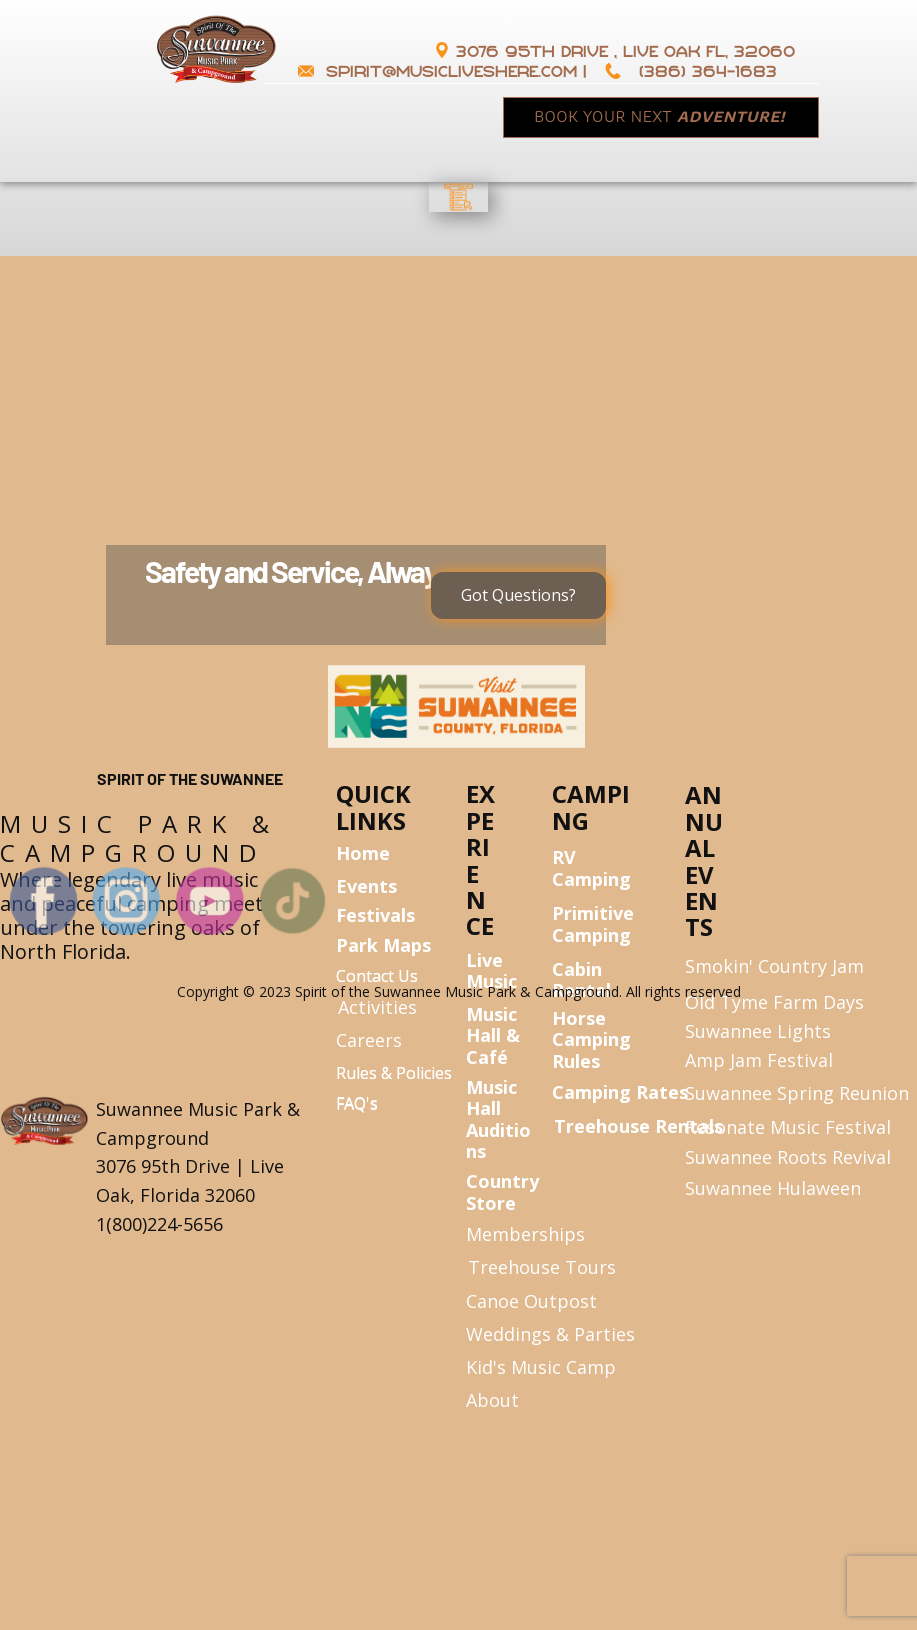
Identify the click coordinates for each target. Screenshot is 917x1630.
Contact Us (377, 976)
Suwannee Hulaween (773, 1188)
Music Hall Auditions (498, 1119)
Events (366, 886)
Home (363, 853)
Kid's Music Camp (541, 1367)
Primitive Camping (593, 924)
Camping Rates (620, 1092)
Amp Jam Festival (759, 1060)
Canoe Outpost (531, 1301)
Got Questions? (518, 595)
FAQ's (357, 1104)
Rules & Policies (394, 1073)
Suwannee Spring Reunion (797, 1093)
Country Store (502, 1192)
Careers (369, 1040)
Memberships (525, 1234)
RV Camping (591, 868)
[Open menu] (459, 197)
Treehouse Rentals (638, 1126)
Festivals (375, 915)
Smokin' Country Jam (774, 966)
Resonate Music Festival (790, 1127)
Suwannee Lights (758, 1031)
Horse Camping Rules (591, 1039)
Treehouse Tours (542, 1267)
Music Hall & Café (493, 1035)
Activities (377, 1007)
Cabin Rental (581, 980)
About (492, 1400)
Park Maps (383, 945)
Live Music (491, 971)
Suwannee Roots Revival (788, 1157)
